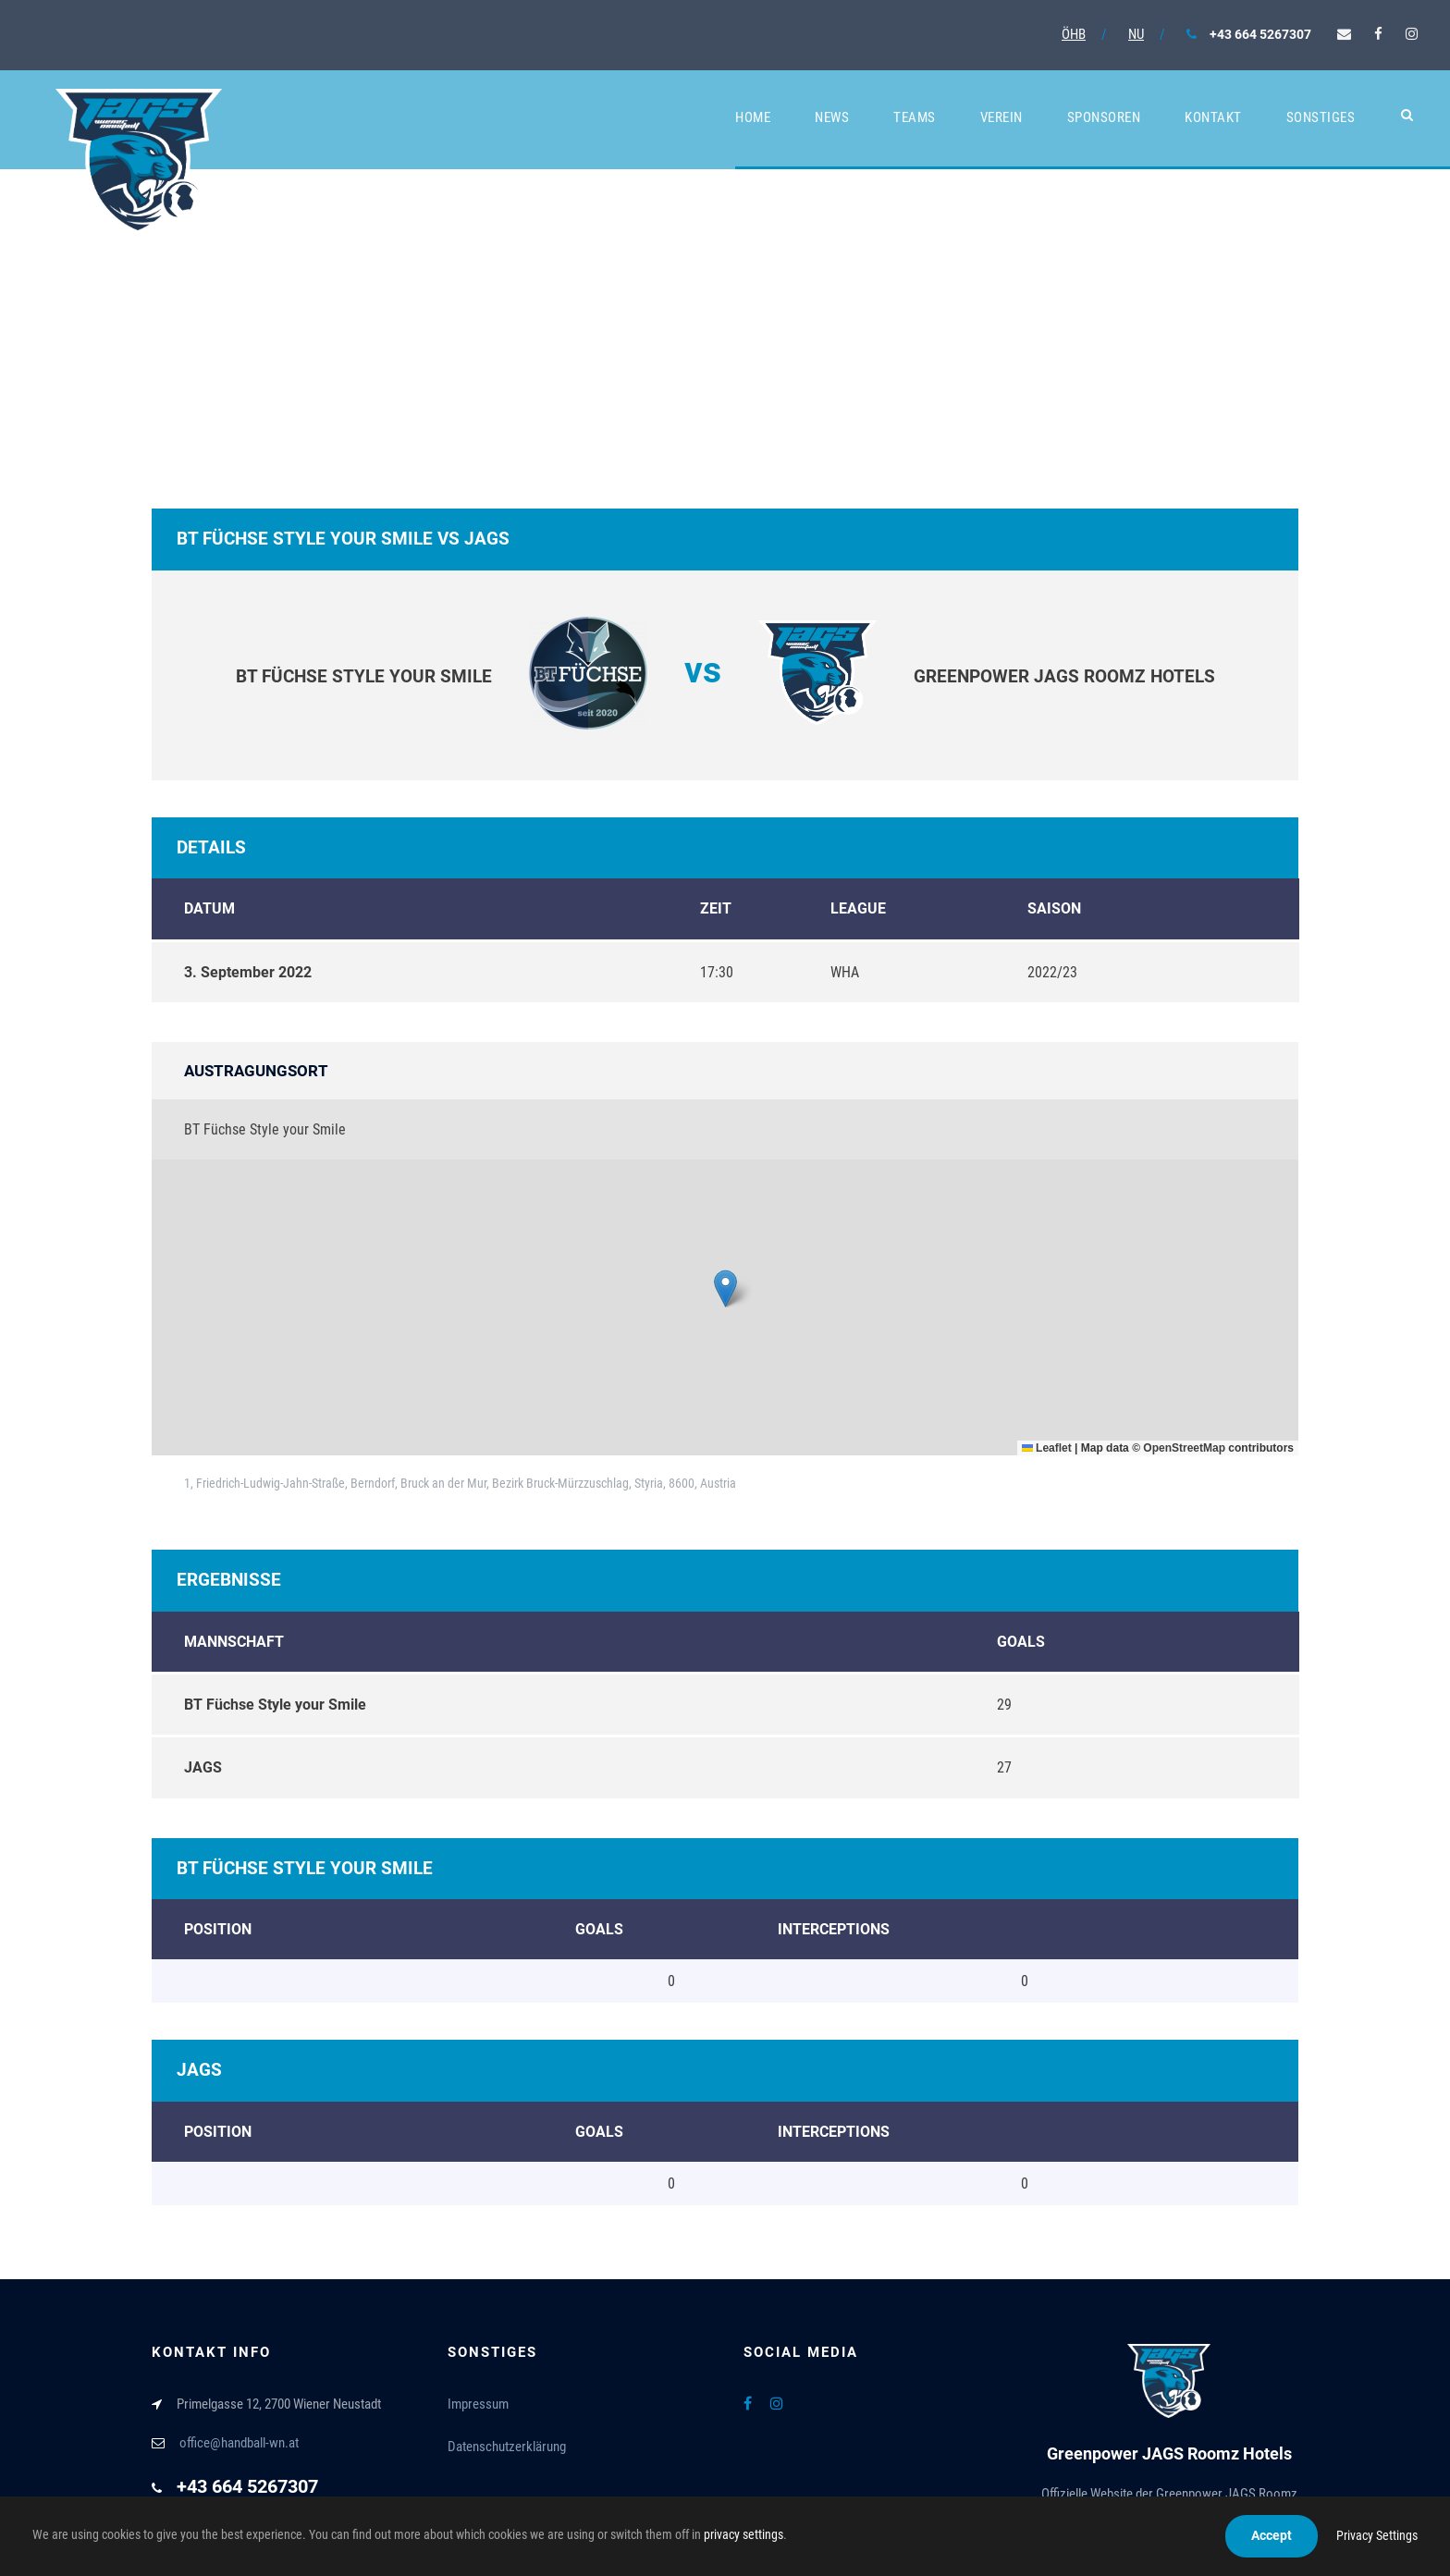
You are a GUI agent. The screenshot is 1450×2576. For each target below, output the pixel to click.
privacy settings (743, 2534)
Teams (914, 117)
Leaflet (1047, 1447)
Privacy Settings (1377, 2535)
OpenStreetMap (1184, 1447)
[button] (725, 1288)
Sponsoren (1104, 117)
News (832, 117)
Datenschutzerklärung (507, 2446)
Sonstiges (1321, 117)
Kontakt (1213, 117)
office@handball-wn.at (239, 2443)
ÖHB (1074, 34)
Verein (1001, 117)
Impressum (478, 2404)
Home (752, 117)
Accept (1271, 2535)
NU (1136, 34)
